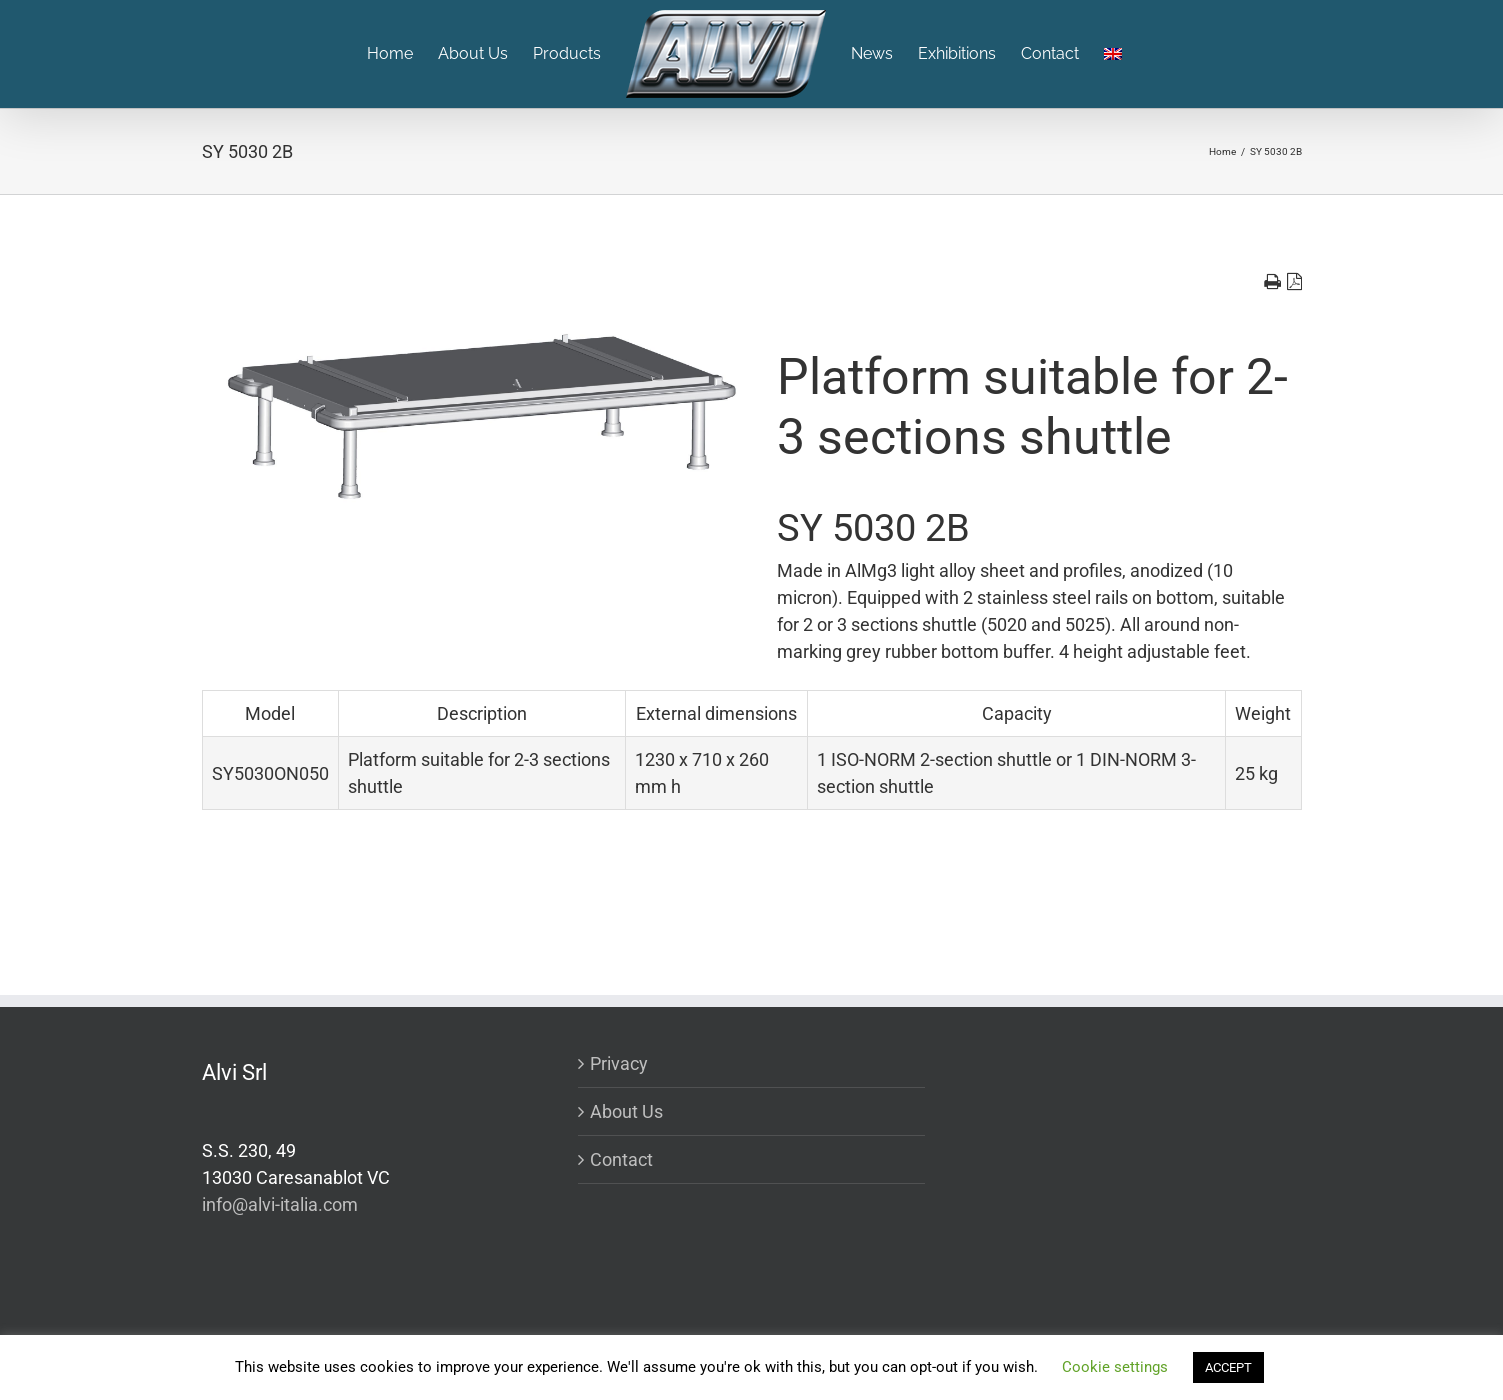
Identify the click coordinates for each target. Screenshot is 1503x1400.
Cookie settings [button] (1115, 1367)
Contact (621, 1159)
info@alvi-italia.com (280, 1204)
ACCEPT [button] (1228, 1367)
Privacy (619, 1063)
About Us (626, 1111)
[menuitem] (402, 54)
